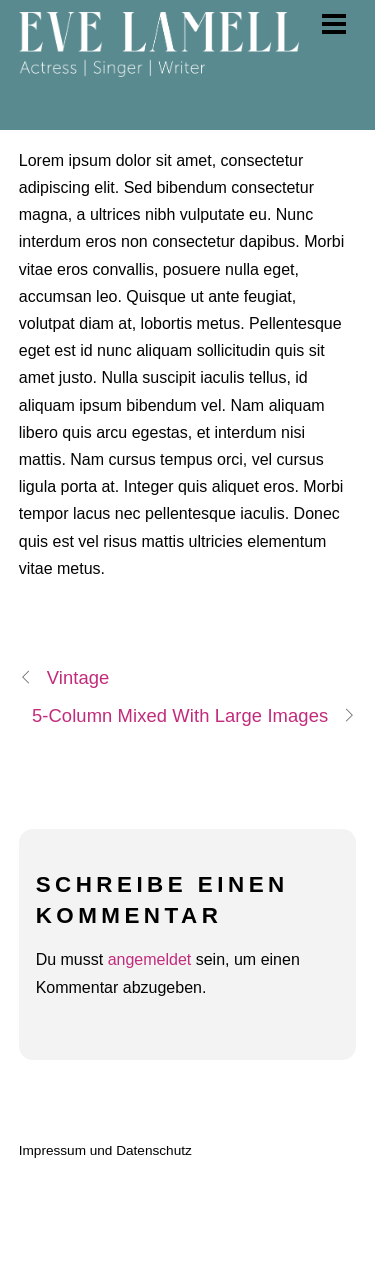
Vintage (64, 677)
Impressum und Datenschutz (105, 1150)
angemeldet (150, 959)
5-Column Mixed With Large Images (194, 715)
